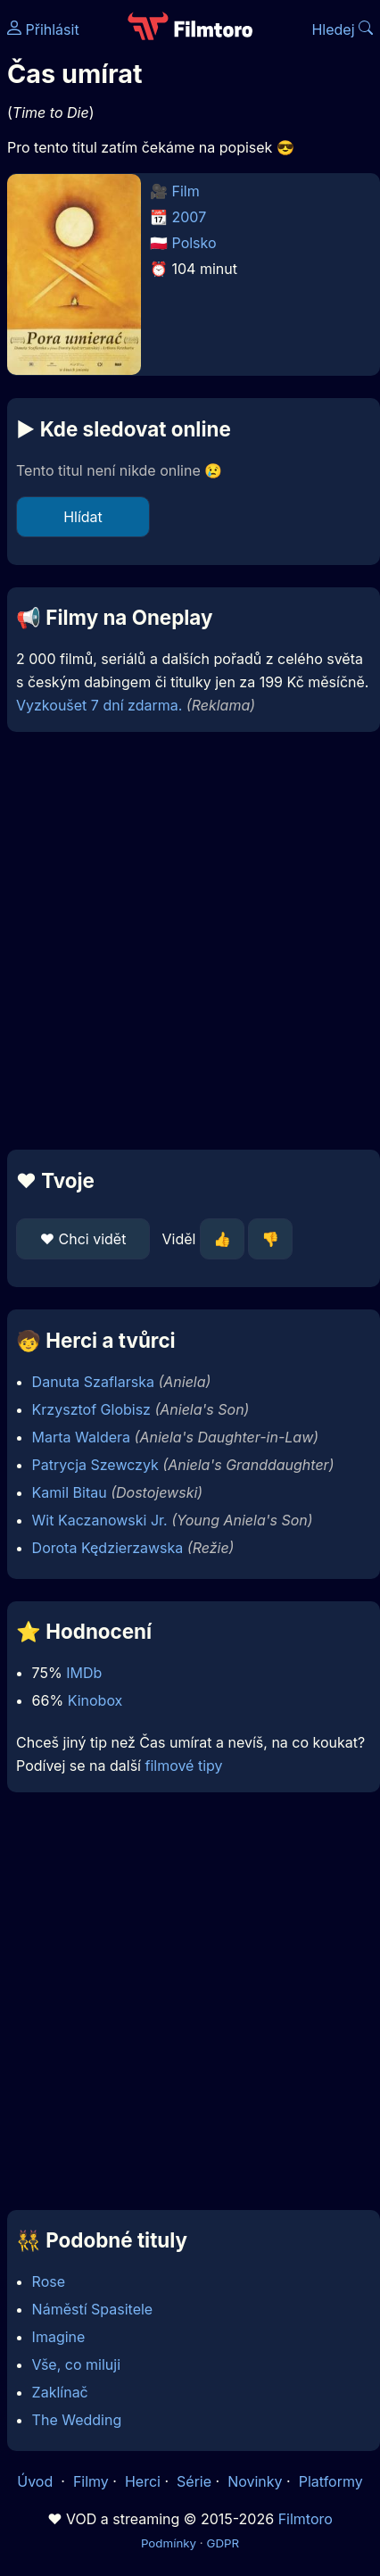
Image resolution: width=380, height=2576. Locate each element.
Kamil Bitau (69, 1492)
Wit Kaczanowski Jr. (100, 1520)
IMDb (84, 1673)
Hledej (342, 29)
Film (186, 191)
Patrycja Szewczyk (95, 1465)
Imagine (59, 2337)
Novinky (254, 2481)
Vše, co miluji (76, 2364)
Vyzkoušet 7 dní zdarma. (99, 705)
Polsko (194, 243)
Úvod (36, 2481)
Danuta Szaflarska (93, 1382)
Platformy (331, 2481)
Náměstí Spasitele (92, 2309)
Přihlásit (43, 29)
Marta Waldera (81, 1437)
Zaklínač (60, 2392)
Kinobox (95, 1700)
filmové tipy (183, 1765)
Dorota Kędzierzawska (108, 1548)
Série (194, 2481)
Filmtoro (305, 2519)
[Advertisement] (185, 940)
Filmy (91, 2481)
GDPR (222, 2543)
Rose (48, 2281)
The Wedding (77, 2420)
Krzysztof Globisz (91, 1409)
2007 (189, 217)
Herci (143, 2481)
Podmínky (168, 2543)
